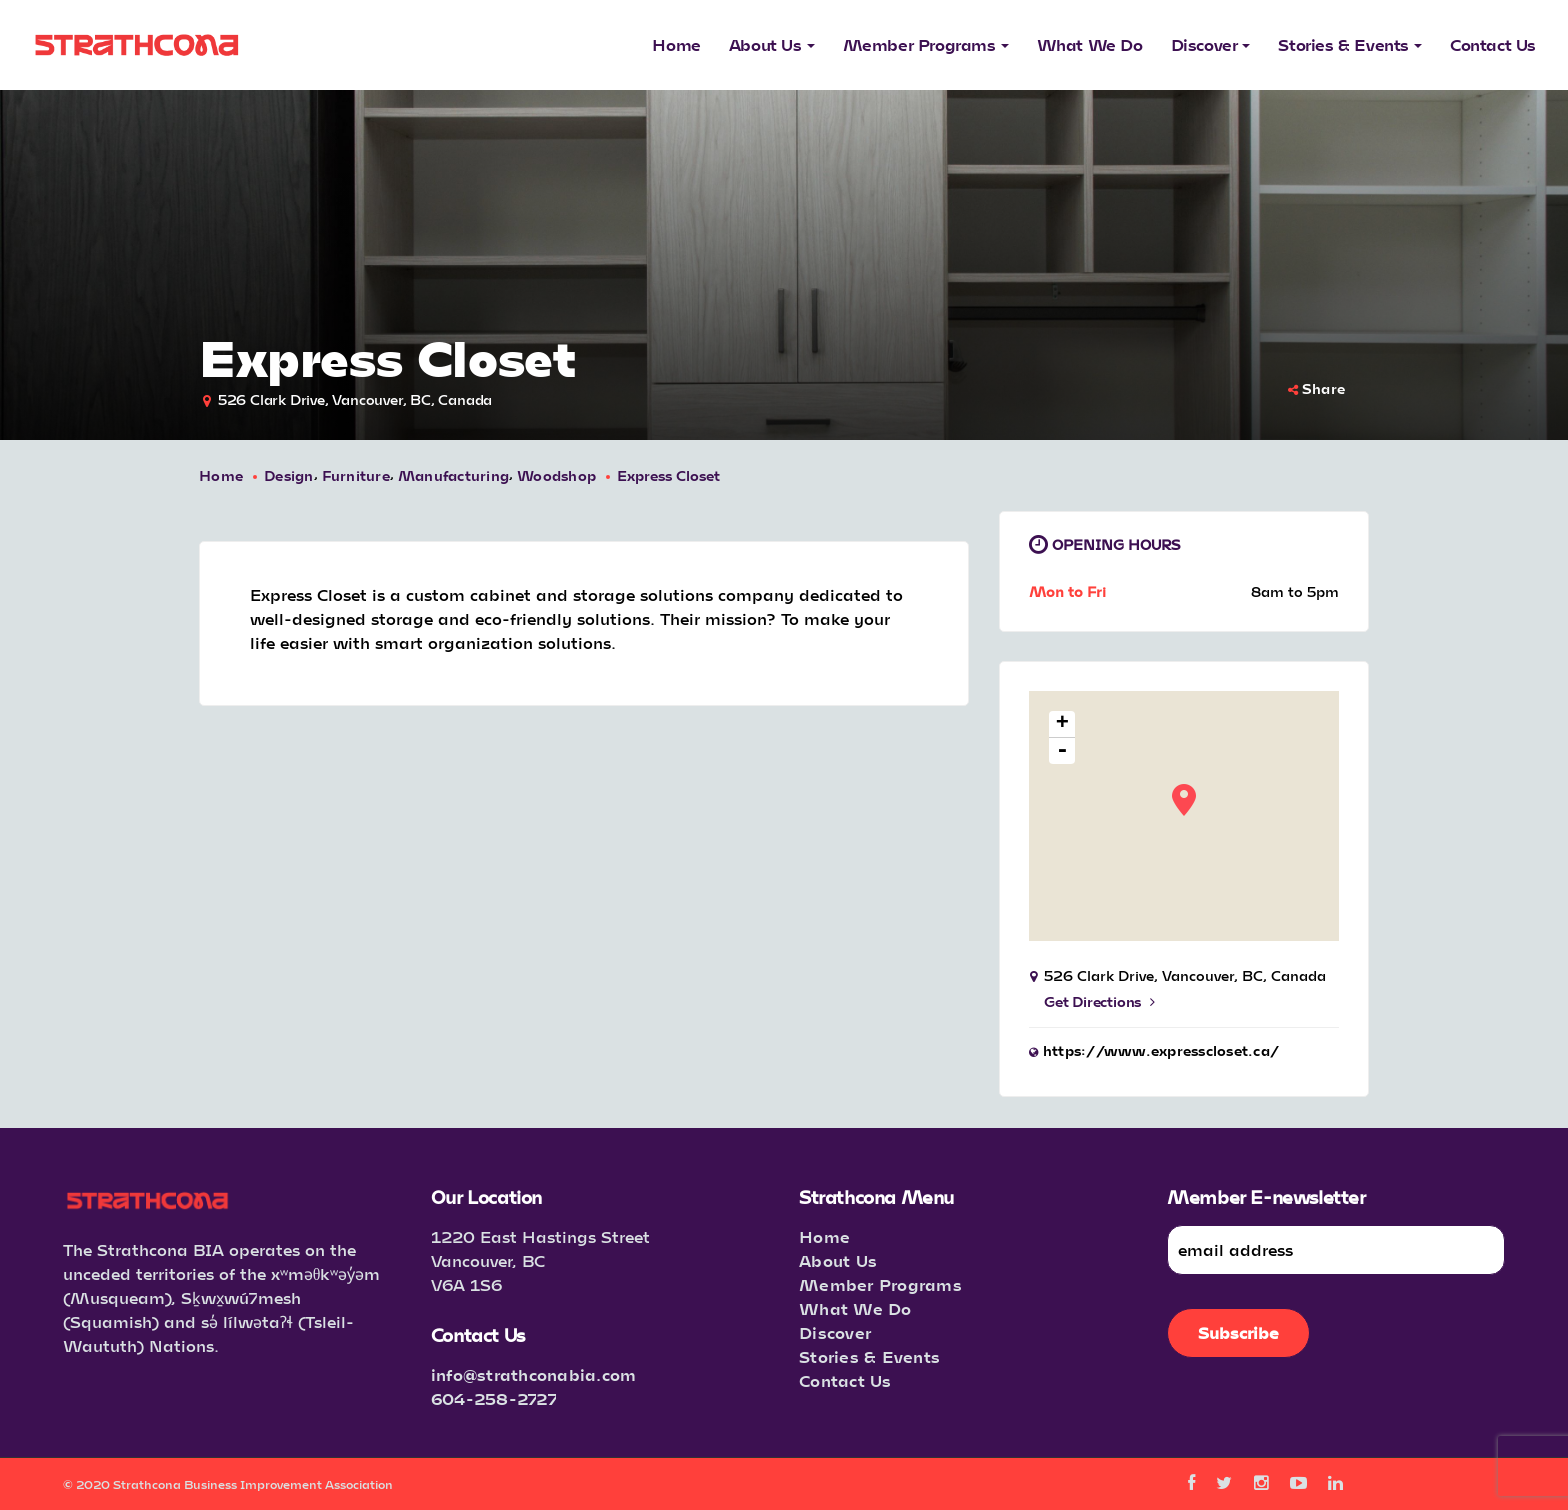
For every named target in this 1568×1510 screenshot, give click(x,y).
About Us (838, 1260)
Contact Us (845, 1380)
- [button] (1062, 751)
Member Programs (880, 1284)
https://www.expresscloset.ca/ (1161, 1050)
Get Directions (1099, 1001)
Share (1317, 388)
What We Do (855, 1308)
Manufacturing (453, 475)
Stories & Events (869, 1356)
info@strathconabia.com (534, 1374)
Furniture (356, 475)
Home (221, 475)
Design (289, 475)
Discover (835, 1332)
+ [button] (1062, 724)
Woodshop (556, 475)
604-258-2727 (494, 1398)
